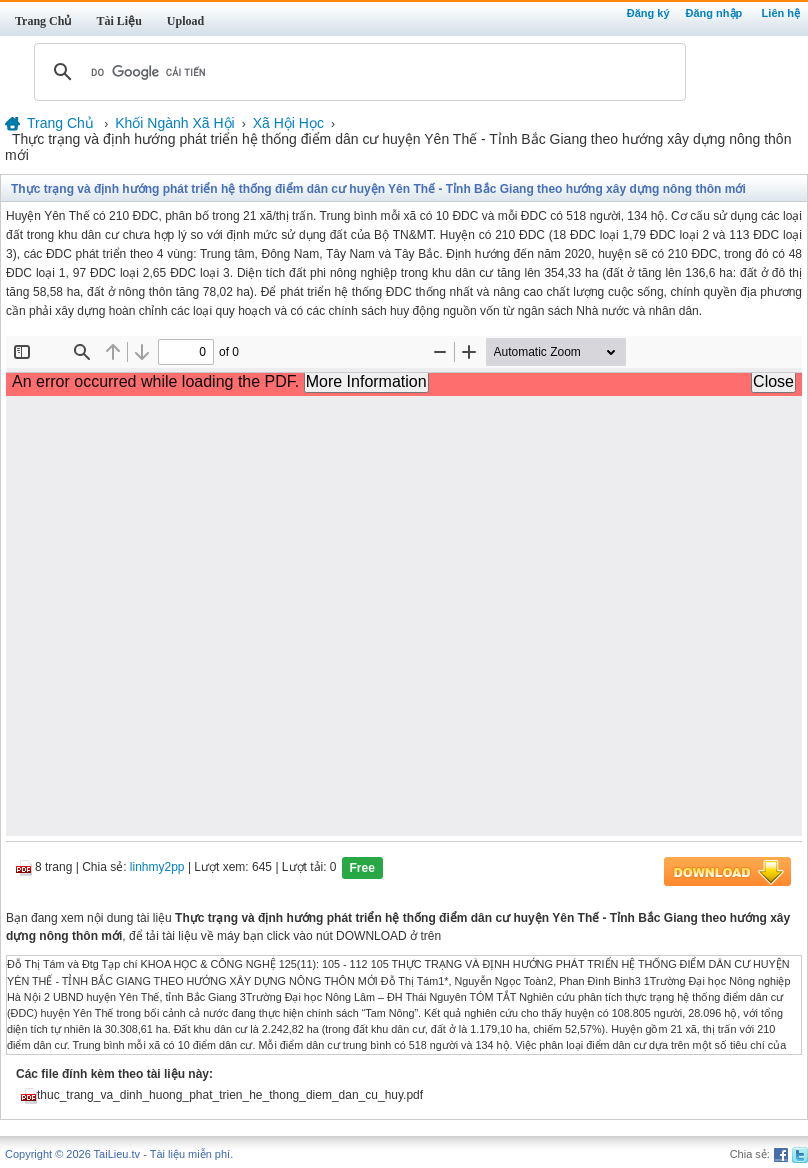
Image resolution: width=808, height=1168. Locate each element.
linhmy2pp (157, 868)
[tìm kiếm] (357, 72)
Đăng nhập (714, 13)
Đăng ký (648, 13)
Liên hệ (781, 13)
